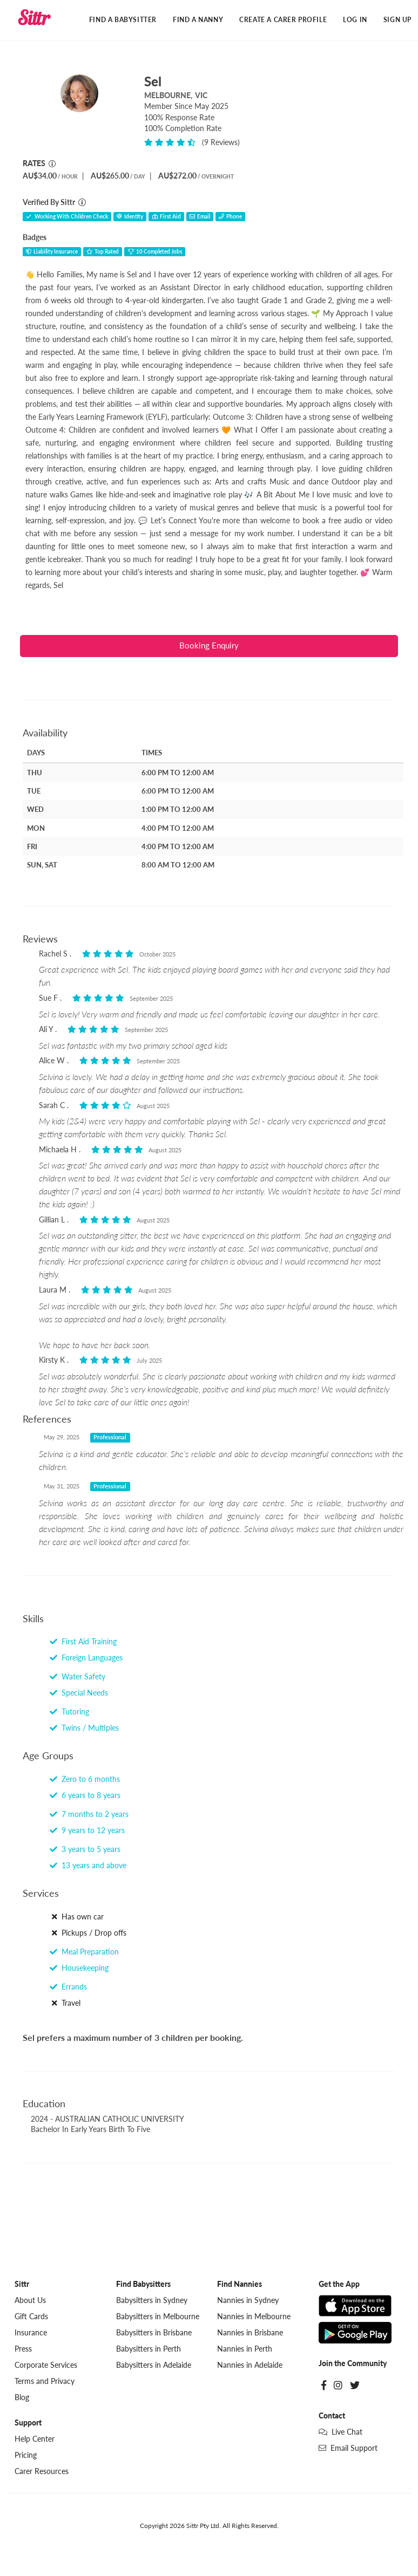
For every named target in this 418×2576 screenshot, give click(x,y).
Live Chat (340, 2433)
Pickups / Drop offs (88, 1933)
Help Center (35, 2440)
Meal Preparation (84, 1952)
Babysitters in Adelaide (153, 2366)
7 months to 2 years (89, 1815)
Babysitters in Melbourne (157, 2317)
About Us (30, 2301)
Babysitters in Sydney (151, 2301)
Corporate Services (46, 2366)
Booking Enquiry (209, 647)
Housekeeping (79, 1968)
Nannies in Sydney (248, 2301)
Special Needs (79, 1694)
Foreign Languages (86, 1659)
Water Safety (77, 1678)
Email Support (348, 2449)
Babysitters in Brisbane (154, 2334)
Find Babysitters (143, 2285)
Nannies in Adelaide (249, 2366)
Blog (22, 2398)
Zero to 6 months (85, 1780)
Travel (65, 2003)
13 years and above (88, 1866)
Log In (355, 20)
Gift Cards (31, 2317)
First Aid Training (83, 1643)
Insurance (31, 2334)
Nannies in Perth (244, 2350)
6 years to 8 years (85, 1796)
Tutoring (69, 1713)
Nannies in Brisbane (250, 2334)
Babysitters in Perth (148, 2350)
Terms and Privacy (45, 2382)
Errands (68, 1987)
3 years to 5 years (85, 1850)
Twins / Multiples (84, 1729)
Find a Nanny (198, 20)
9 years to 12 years (87, 1831)
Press (23, 2350)
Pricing (26, 2456)
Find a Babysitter (123, 20)
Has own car (77, 1917)
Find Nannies (239, 2285)
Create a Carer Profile (283, 20)
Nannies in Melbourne (254, 2317)
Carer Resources (42, 2472)
